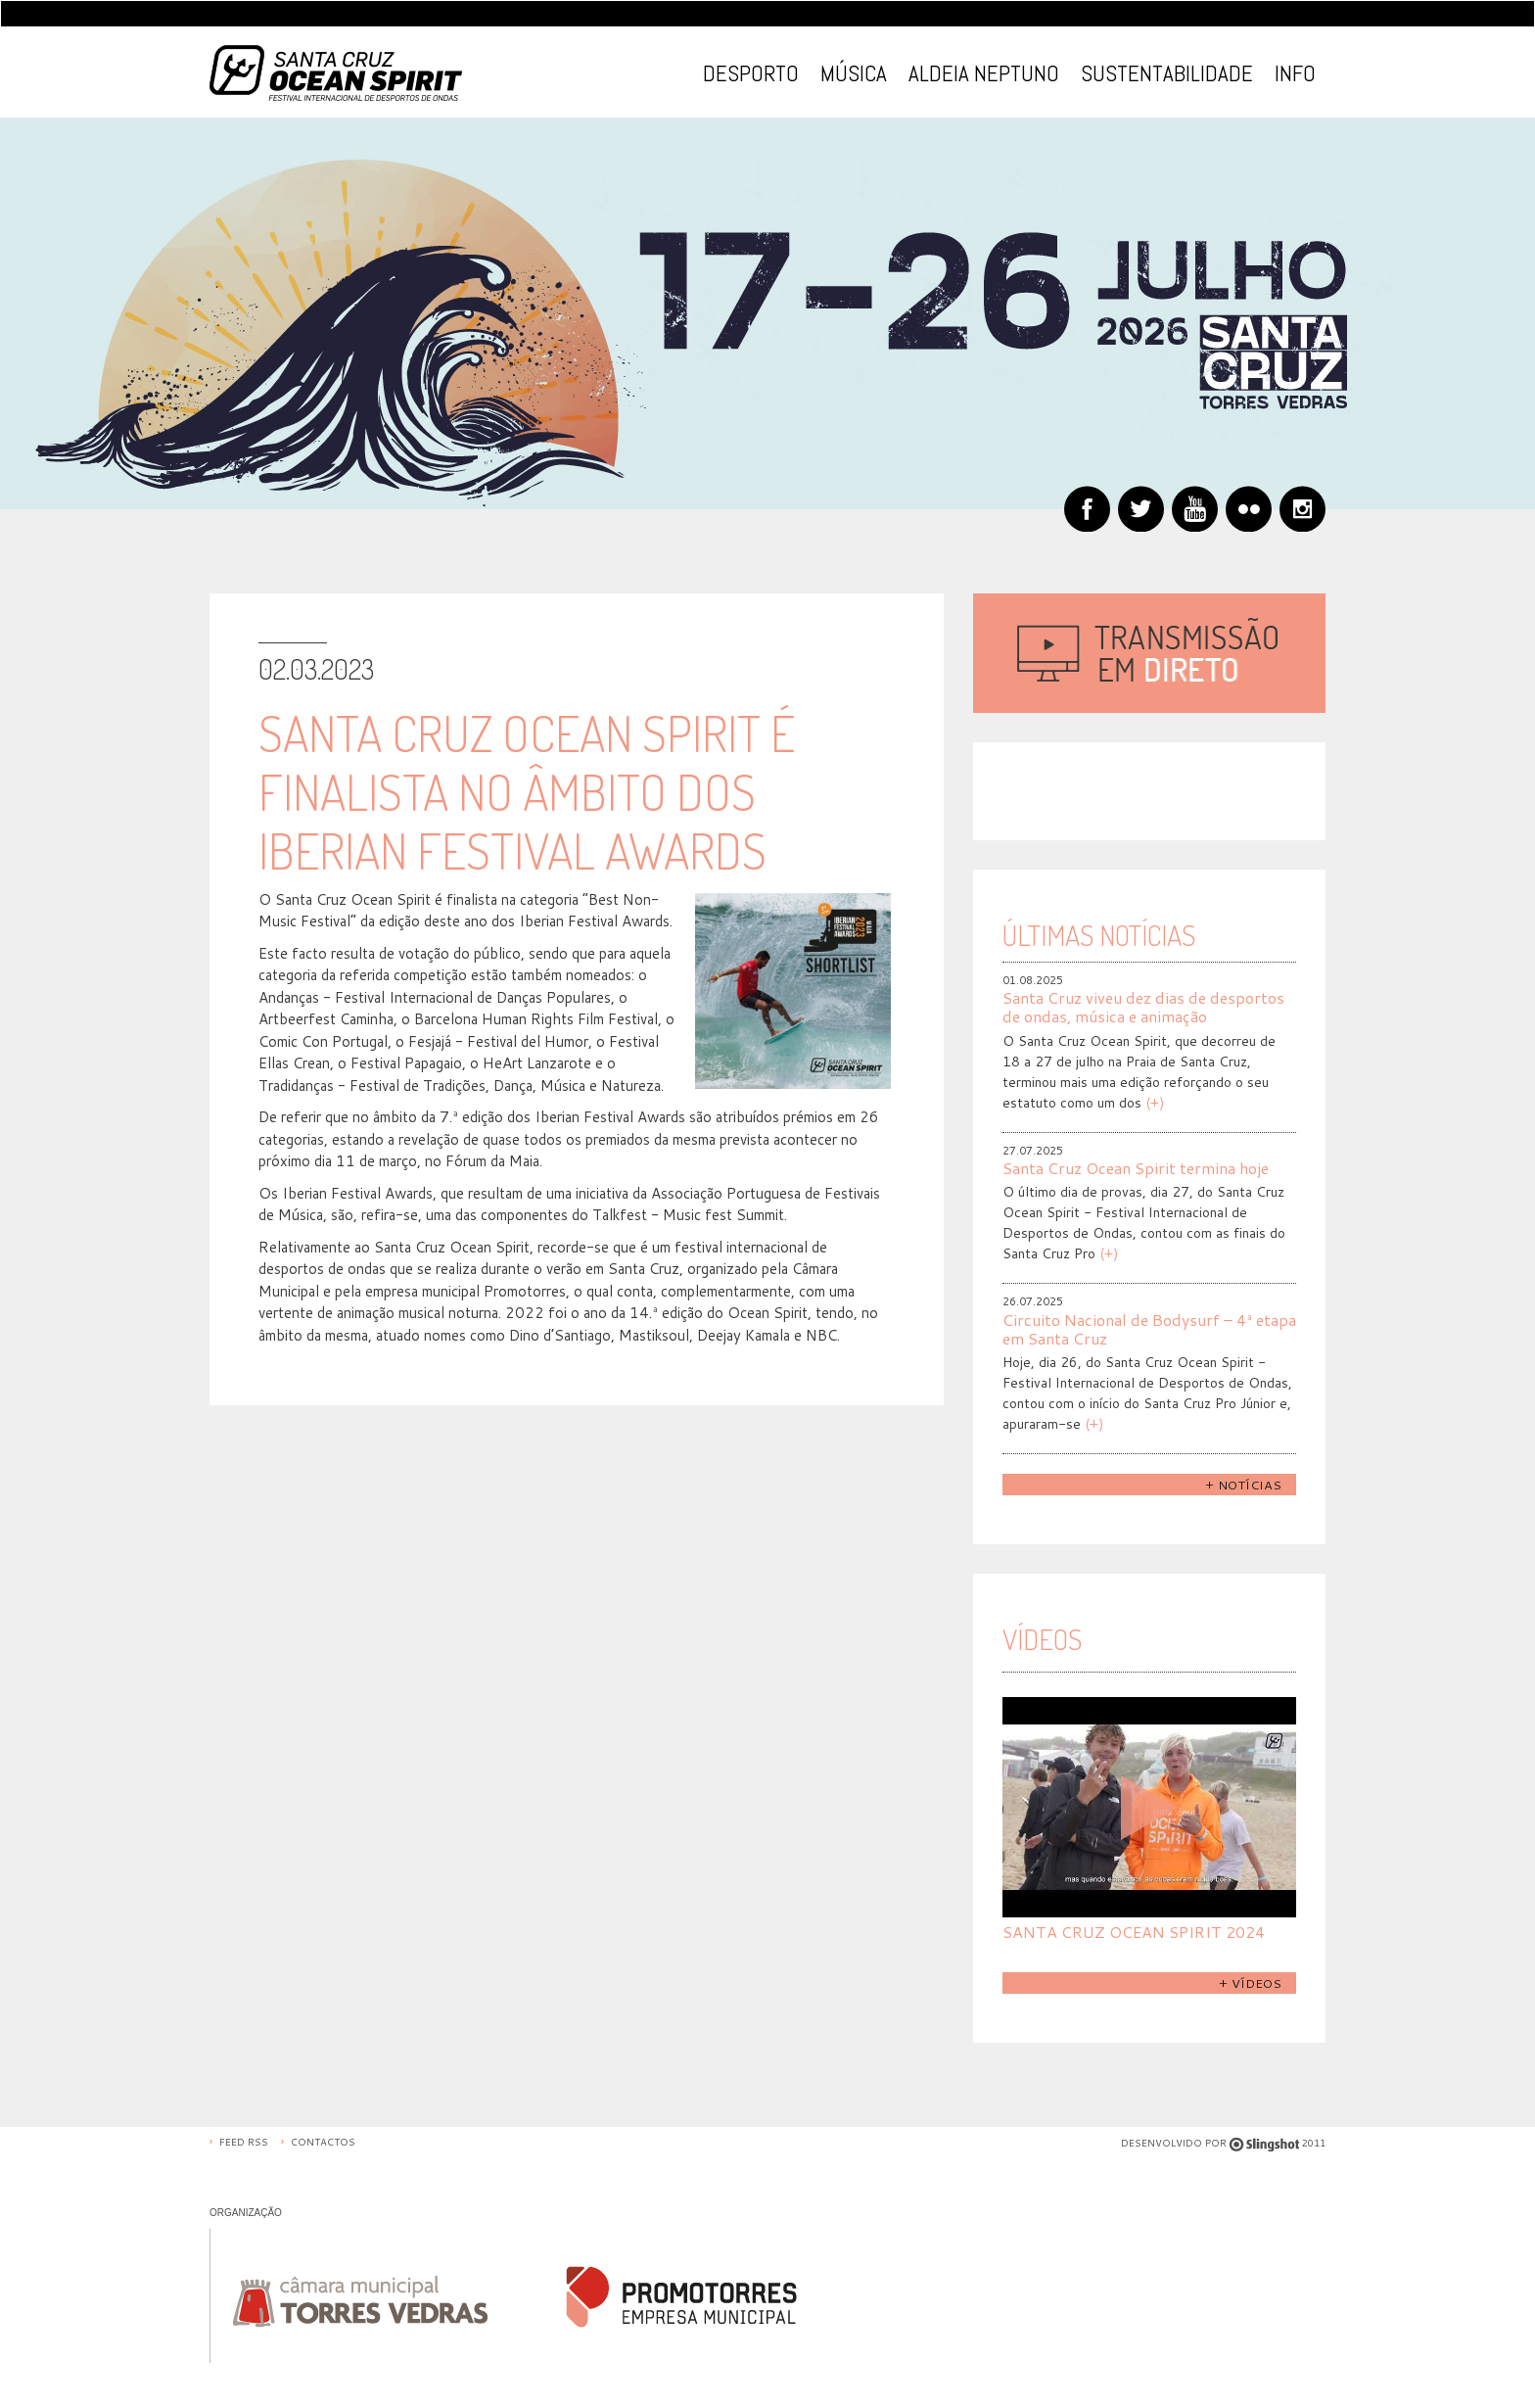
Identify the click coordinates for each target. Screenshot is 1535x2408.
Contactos (323, 2141)
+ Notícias (1243, 1484)
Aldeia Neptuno (983, 73)
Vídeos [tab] (1042, 1639)
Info (1295, 73)
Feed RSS (243, 2141)
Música (853, 73)
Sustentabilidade (1167, 73)
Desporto (751, 73)
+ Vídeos (1250, 1983)
